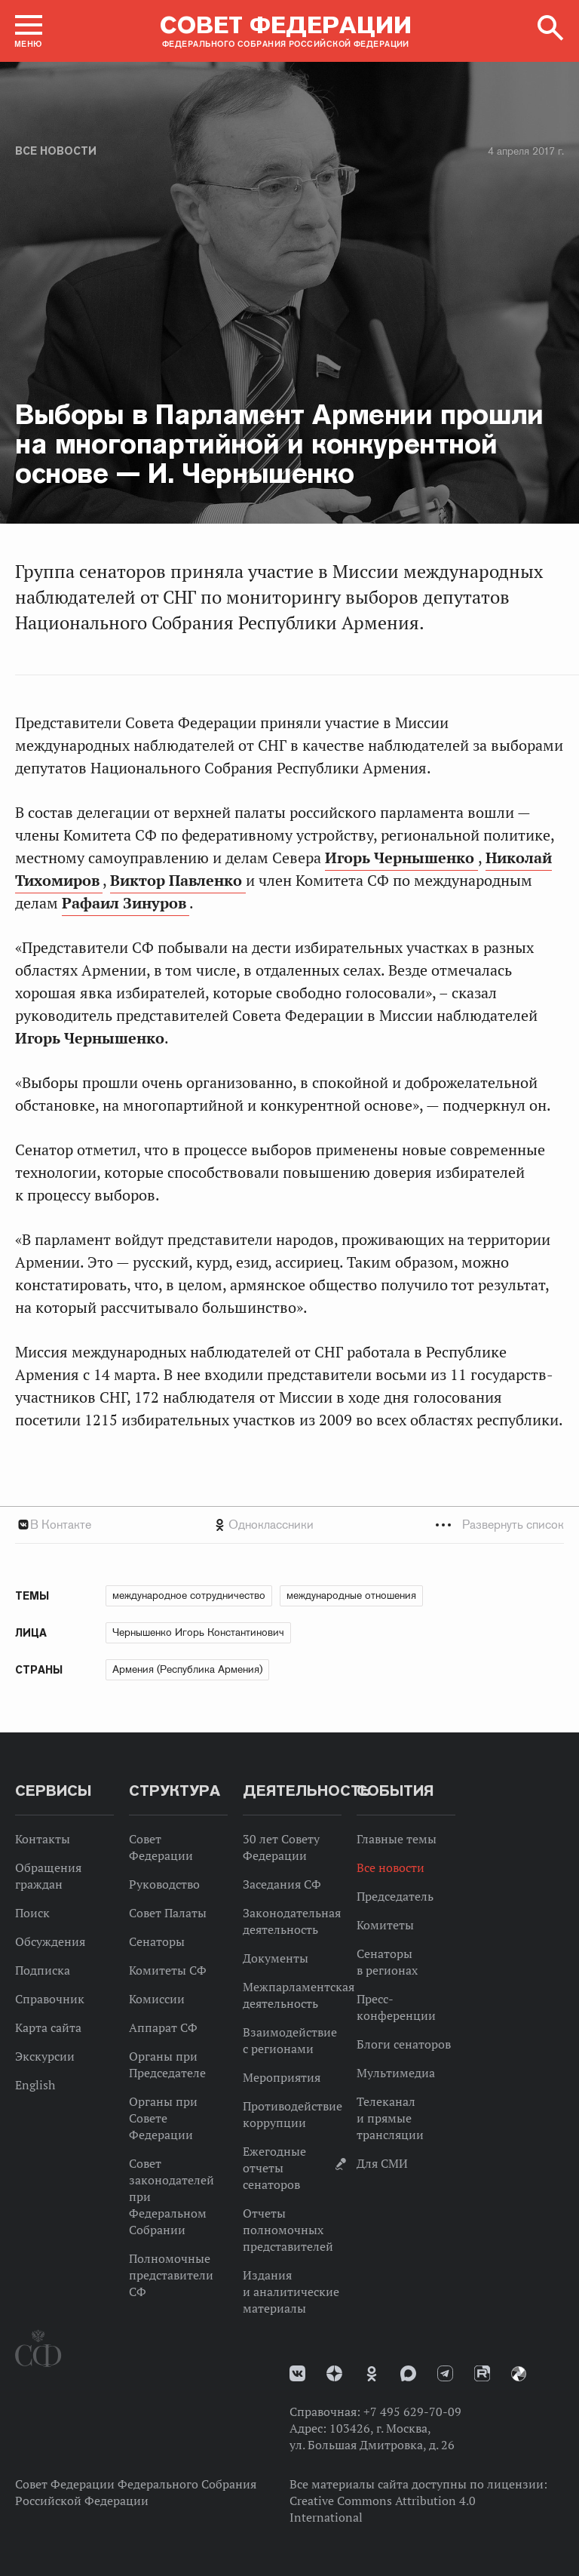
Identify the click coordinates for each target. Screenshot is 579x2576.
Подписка (42, 1970)
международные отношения (351, 1595)
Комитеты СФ (168, 1970)
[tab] (289, 1524)
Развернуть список (513, 1524)
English (35, 2084)
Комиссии (157, 1998)
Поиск (32, 1912)
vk (297, 2373)
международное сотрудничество (188, 1595)
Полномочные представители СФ (171, 2275)
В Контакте (60, 1524)
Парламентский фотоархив (518, 2373)
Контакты (42, 1838)
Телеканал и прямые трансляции (390, 2118)
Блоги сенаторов (404, 2044)
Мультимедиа (396, 2072)
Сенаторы (157, 1941)
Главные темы (397, 1838)
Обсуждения (50, 1941)
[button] (28, 31)
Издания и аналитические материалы (291, 2291)
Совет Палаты (168, 1912)
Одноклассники (271, 1524)
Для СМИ (382, 2163)
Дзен (334, 2373)
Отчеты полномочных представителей (288, 2230)
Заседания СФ (282, 1884)
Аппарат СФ (163, 2027)
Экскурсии (45, 2056)
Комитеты (385, 1924)
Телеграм (445, 2373)
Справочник (49, 1998)
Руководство (164, 1884)
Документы (275, 1958)
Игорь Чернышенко (401, 858)
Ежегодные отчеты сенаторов (274, 2168)
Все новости (55, 151)
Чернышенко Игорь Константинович (198, 1632)
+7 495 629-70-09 (412, 2411)
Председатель (395, 1896)
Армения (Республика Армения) (187, 1669)
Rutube (482, 2373)
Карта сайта (48, 2027)
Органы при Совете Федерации (163, 2118)
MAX (408, 2373)
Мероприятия (281, 2077)
